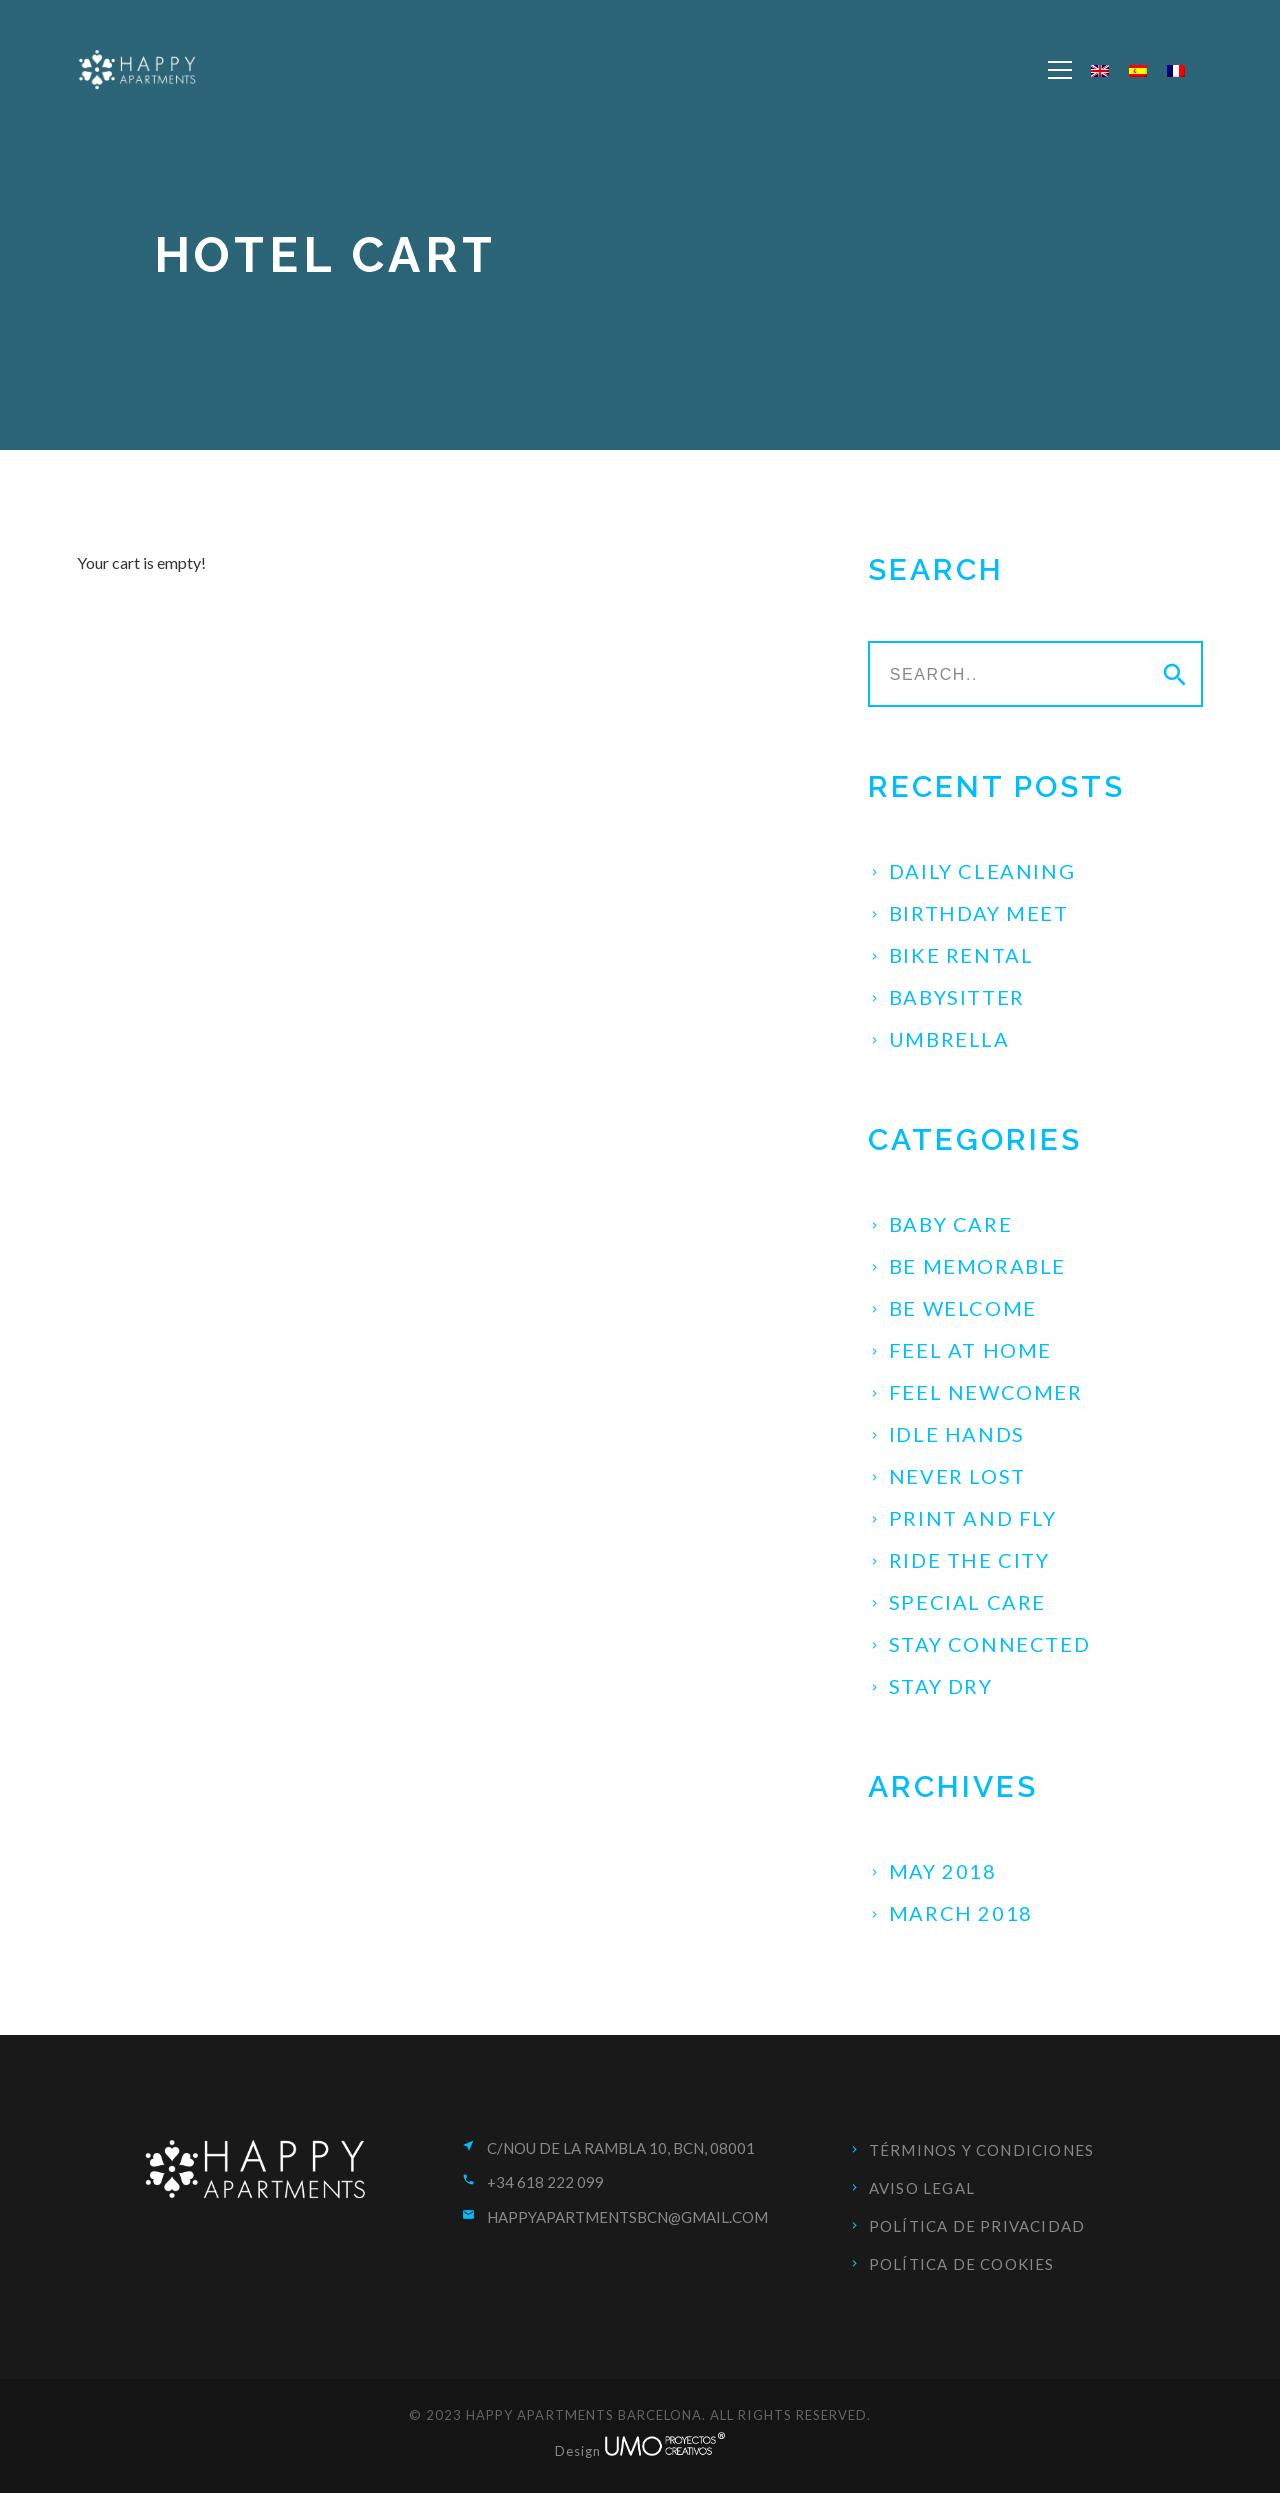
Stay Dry (941, 1686)
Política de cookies (962, 2264)
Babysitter (957, 997)
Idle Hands (957, 1434)
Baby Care (950, 1224)
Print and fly (973, 1518)
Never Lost (957, 1476)
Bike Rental (961, 955)
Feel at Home (970, 1350)
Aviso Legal (922, 2188)
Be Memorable (977, 1266)
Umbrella (949, 1039)
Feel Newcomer (986, 1392)
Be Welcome (963, 1308)
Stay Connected (989, 1644)
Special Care (967, 1602)
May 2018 (943, 1871)
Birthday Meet (979, 913)
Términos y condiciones (981, 2150)
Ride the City (969, 1560)
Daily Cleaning (982, 871)
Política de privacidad (977, 2226)
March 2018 (961, 1913)
